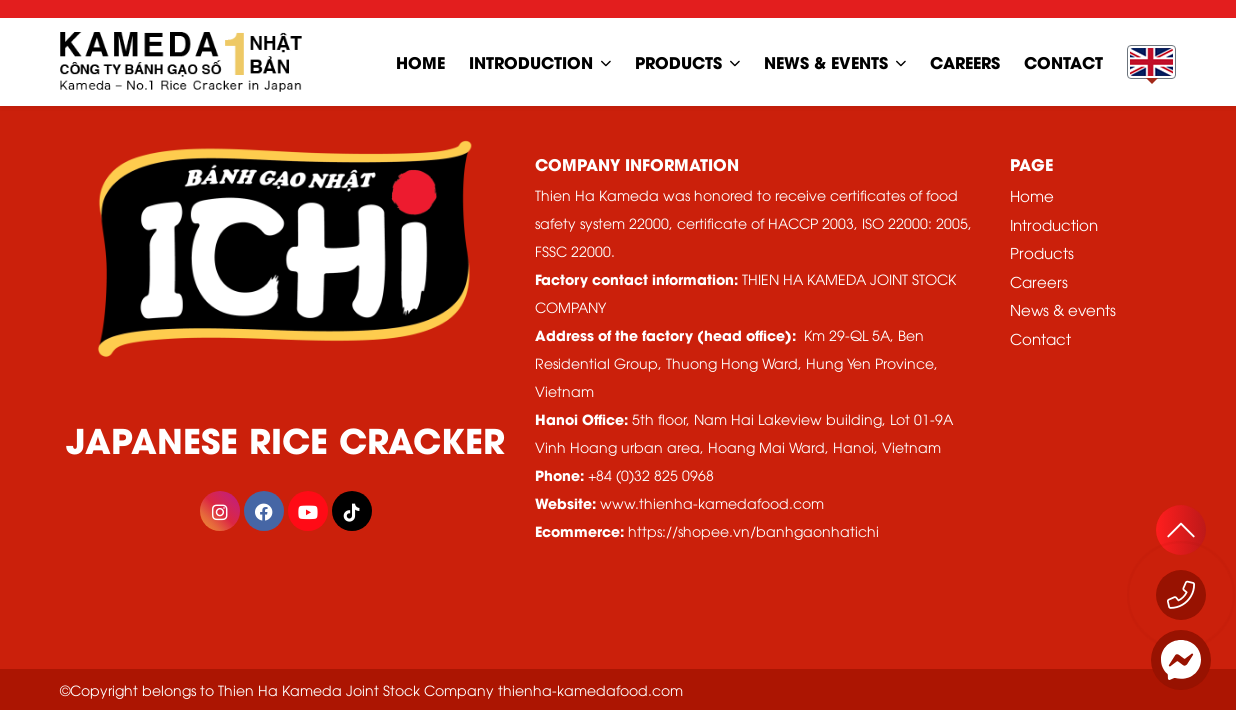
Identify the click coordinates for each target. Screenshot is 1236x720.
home (420, 61)
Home (1032, 195)
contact (1063, 61)
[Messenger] (1181, 660)
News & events (1063, 309)
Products (678, 61)
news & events (826, 61)
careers (965, 61)
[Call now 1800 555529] (1181, 595)
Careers (1039, 281)
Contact (1040, 338)
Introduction (531, 61)
